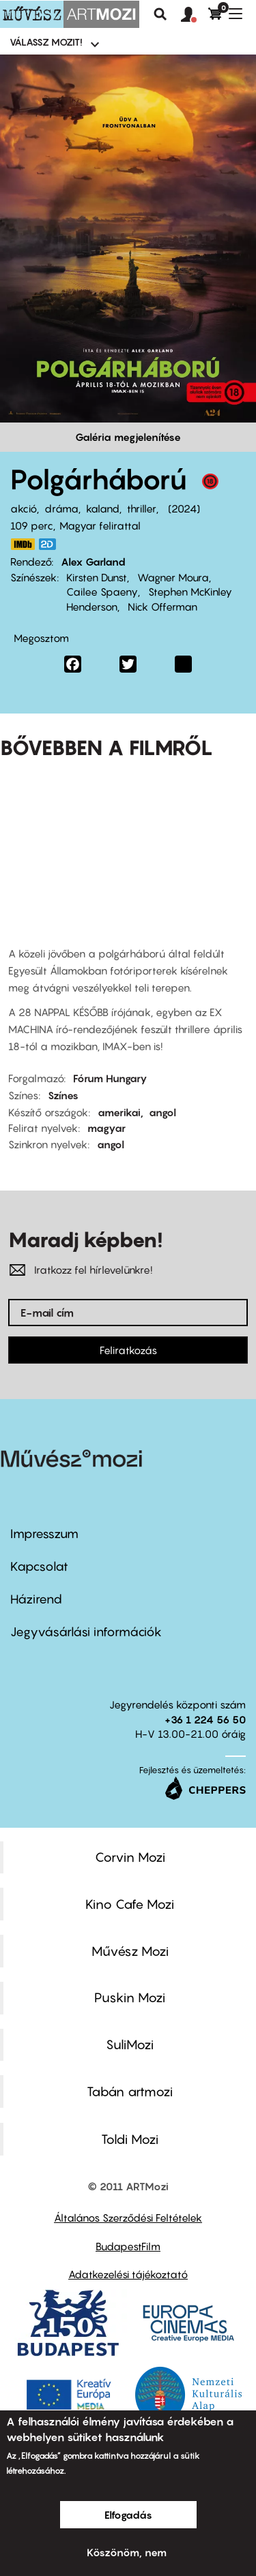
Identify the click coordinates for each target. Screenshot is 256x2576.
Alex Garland (93, 561)
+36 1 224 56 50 (205, 1719)
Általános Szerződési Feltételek (128, 2217)
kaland (102, 508)
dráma (61, 508)
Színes (63, 1095)
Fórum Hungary (110, 1078)
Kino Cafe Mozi (129, 1904)
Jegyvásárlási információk (86, 1632)
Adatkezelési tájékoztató (128, 2274)
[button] (194, 15)
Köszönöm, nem (127, 2552)
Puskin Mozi (129, 1997)
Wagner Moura (173, 577)
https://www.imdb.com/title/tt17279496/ (22, 544)
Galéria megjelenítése (128, 437)
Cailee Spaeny (102, 591)
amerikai (119, 1112)
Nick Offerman (162, 606)
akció (23, 508)
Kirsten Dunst (96, 577)
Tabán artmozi (130, 2091)
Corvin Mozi (130, 1857)
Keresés (160, 14)
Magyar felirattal (100, 525)
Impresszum (44, 1534)
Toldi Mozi (129, 2139)
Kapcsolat (39, 1566)
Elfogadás (128, 2515)
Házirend (36, 1599)
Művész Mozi (130, 1951)
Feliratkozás (128, 1350)
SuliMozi (130, 2044)
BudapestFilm (128, 2246)
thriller (141, 508)
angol (162, 1112)
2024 (184, 508)
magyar (106, 1128)
